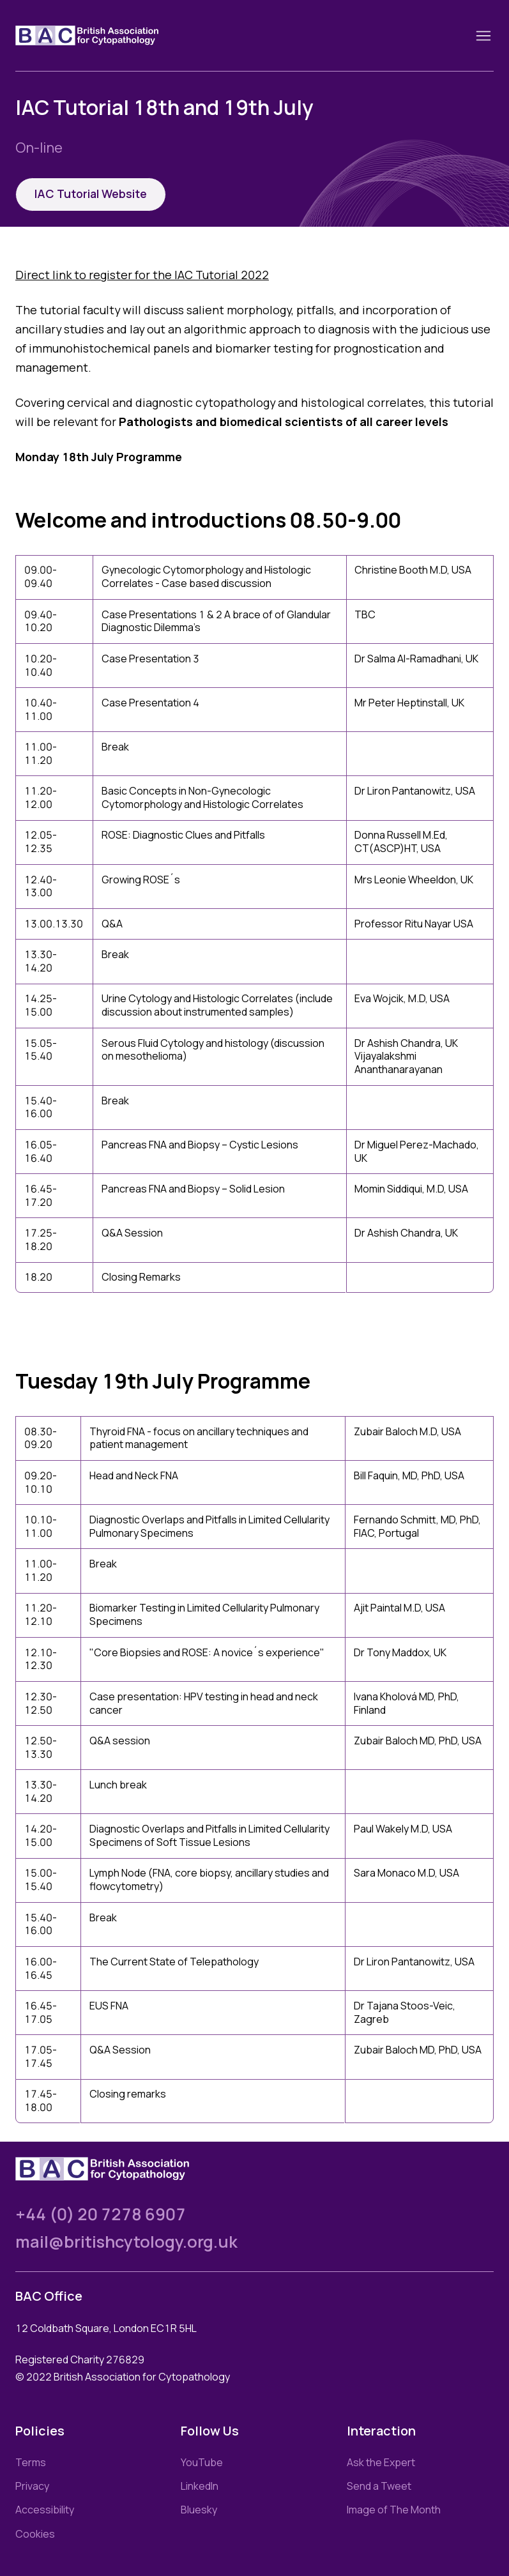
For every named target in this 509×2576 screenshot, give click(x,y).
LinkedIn (199, 2486)
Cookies (35, 2534)
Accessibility (44, 2510)
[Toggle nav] (483, 36)
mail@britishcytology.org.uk (126, 2241)
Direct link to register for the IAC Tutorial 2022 (142, 274)
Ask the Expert (381, 2462)
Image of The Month (394, 2510)
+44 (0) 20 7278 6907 (100, 2214)
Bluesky (199, 2510)
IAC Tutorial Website (90, 193)
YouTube (202, 2462)
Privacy (32, 2486)
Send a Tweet (379, 2486)
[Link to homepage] (102, 35)
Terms (30, 2462)
